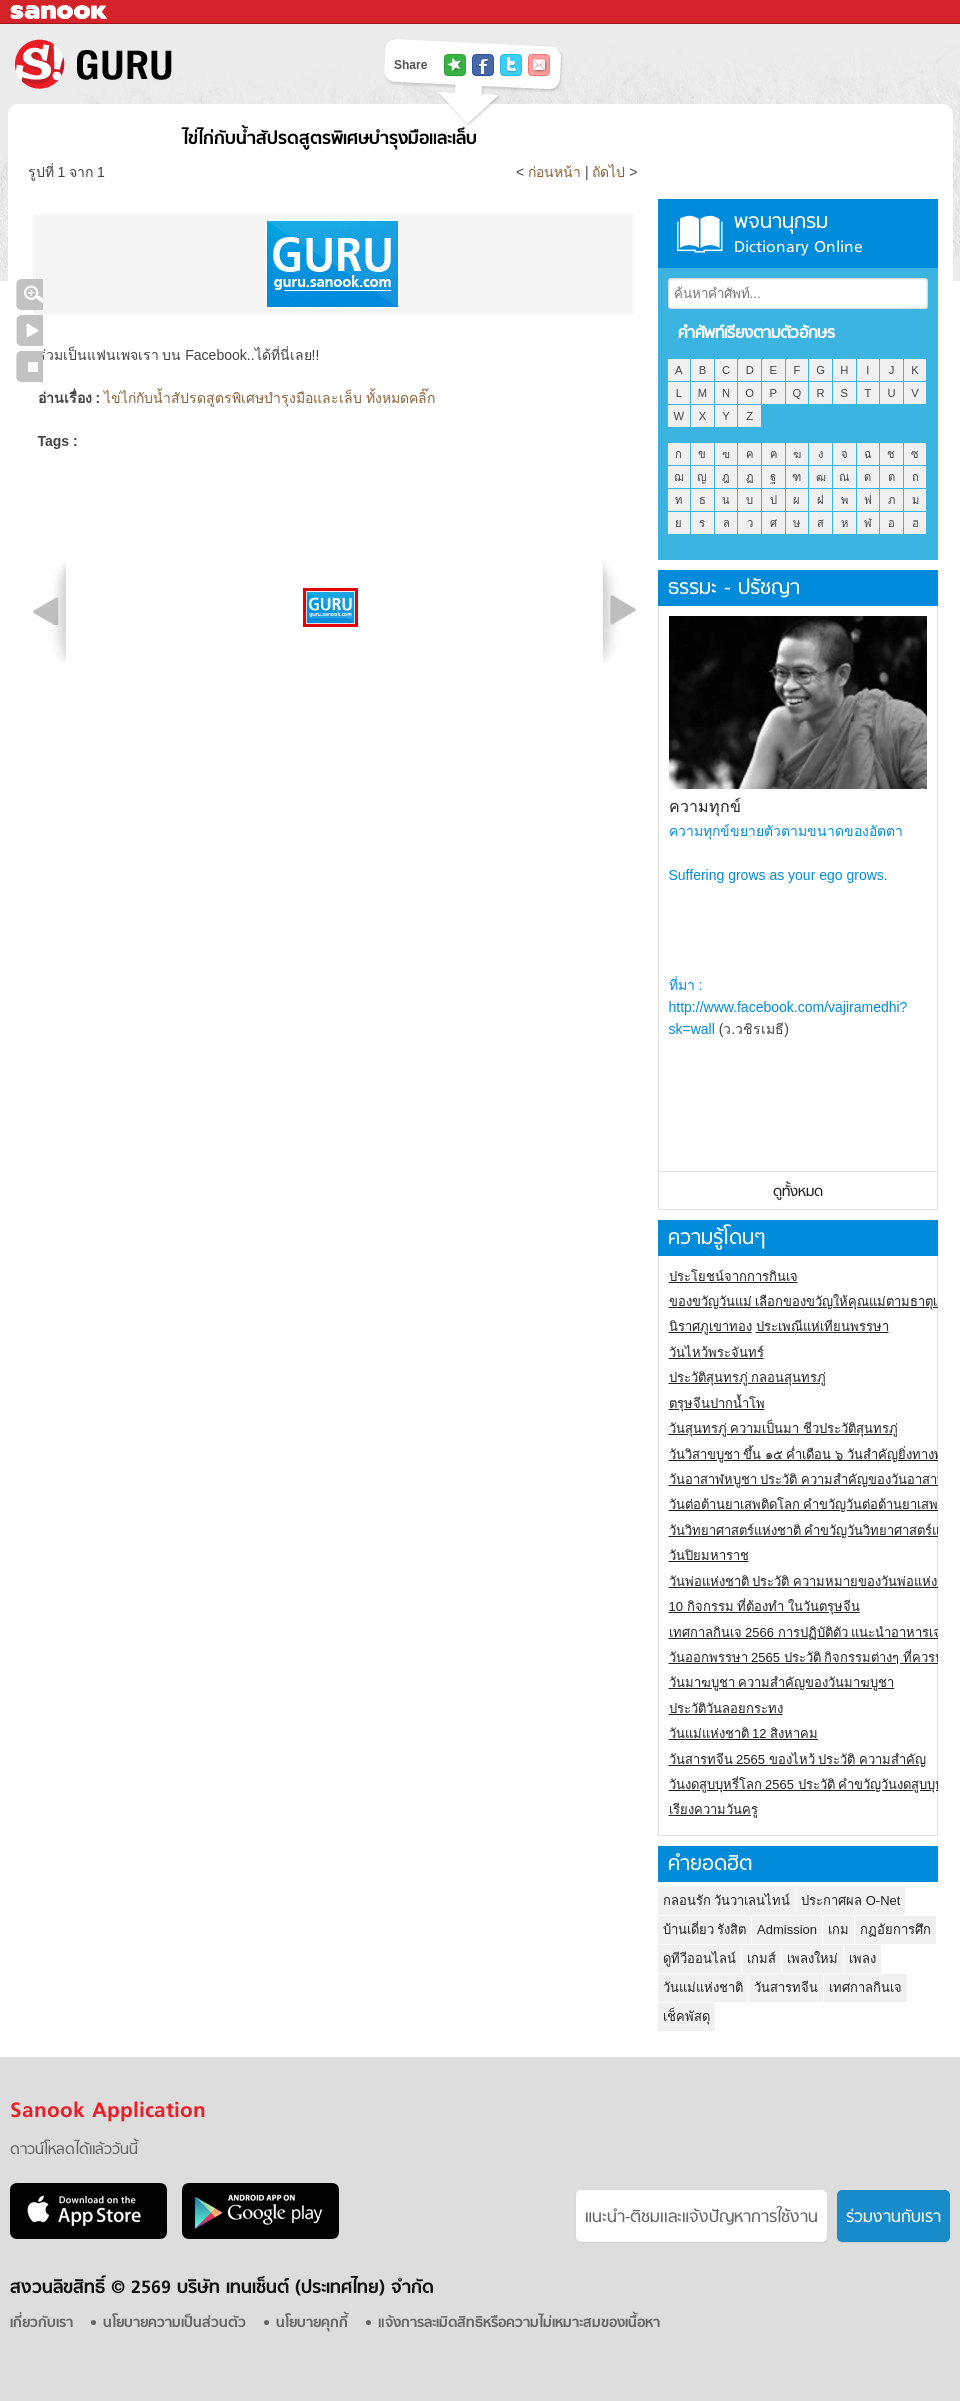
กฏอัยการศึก (895, 1929)
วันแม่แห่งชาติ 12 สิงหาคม (744, 1733)
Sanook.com (60, 12)
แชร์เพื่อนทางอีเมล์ (539, 65)
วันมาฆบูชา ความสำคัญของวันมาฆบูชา (782, 1682)
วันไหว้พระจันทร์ (716, 1352)
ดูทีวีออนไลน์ (699, 1958)
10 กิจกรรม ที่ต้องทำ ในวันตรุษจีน (764, 1606)
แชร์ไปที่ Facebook (483, 65)
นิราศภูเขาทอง (710, 1326)
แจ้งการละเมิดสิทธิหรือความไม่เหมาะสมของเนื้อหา (519, 2323)
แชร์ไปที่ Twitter (511, 65)
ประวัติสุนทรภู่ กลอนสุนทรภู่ (748, 1377)
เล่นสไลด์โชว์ (29, 330)
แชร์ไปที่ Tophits (455, 65)
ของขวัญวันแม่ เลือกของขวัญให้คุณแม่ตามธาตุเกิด (811, 1301)
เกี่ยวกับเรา (41, 2323)
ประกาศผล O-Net (850, 1900)
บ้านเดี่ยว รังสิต (705, 1929)
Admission (787, 1929)
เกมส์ (761, 1958)
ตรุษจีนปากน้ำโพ (717, 1403)
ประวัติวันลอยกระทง (726, 1708)
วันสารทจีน (786, 1987)
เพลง (862, 1958)
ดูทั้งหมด (798, 1192)
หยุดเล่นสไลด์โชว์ (29, 366)
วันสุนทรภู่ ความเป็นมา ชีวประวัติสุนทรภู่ (783, 1428)
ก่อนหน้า (556, 172)
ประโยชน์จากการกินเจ (733, 1276)
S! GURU (175, 64)
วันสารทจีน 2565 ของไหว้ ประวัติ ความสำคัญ (797, 1759)
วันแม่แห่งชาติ (703, 1987)
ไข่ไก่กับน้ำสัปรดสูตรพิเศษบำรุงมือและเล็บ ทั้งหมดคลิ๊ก (269, 398)
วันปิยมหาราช (709, 1555)
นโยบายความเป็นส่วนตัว (174, 2323)
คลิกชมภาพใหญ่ (29, 294)
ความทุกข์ (705, 806)
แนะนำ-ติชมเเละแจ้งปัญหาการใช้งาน (701, 2218)
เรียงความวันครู (713, 1809)
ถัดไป (608, 172)
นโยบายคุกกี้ (312, 2323)
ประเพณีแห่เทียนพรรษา (822, 1326)
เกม (838, 1929)
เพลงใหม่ (812, 1958)
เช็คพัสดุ (686, 2016)
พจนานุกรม (798, 233)
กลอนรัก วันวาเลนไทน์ (727, 1900)
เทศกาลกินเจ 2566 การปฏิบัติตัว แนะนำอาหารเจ (805, 1632)
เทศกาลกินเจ (865, 1987)
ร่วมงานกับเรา (893, 2218)
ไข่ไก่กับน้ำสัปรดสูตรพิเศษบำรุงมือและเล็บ (330, 139)
